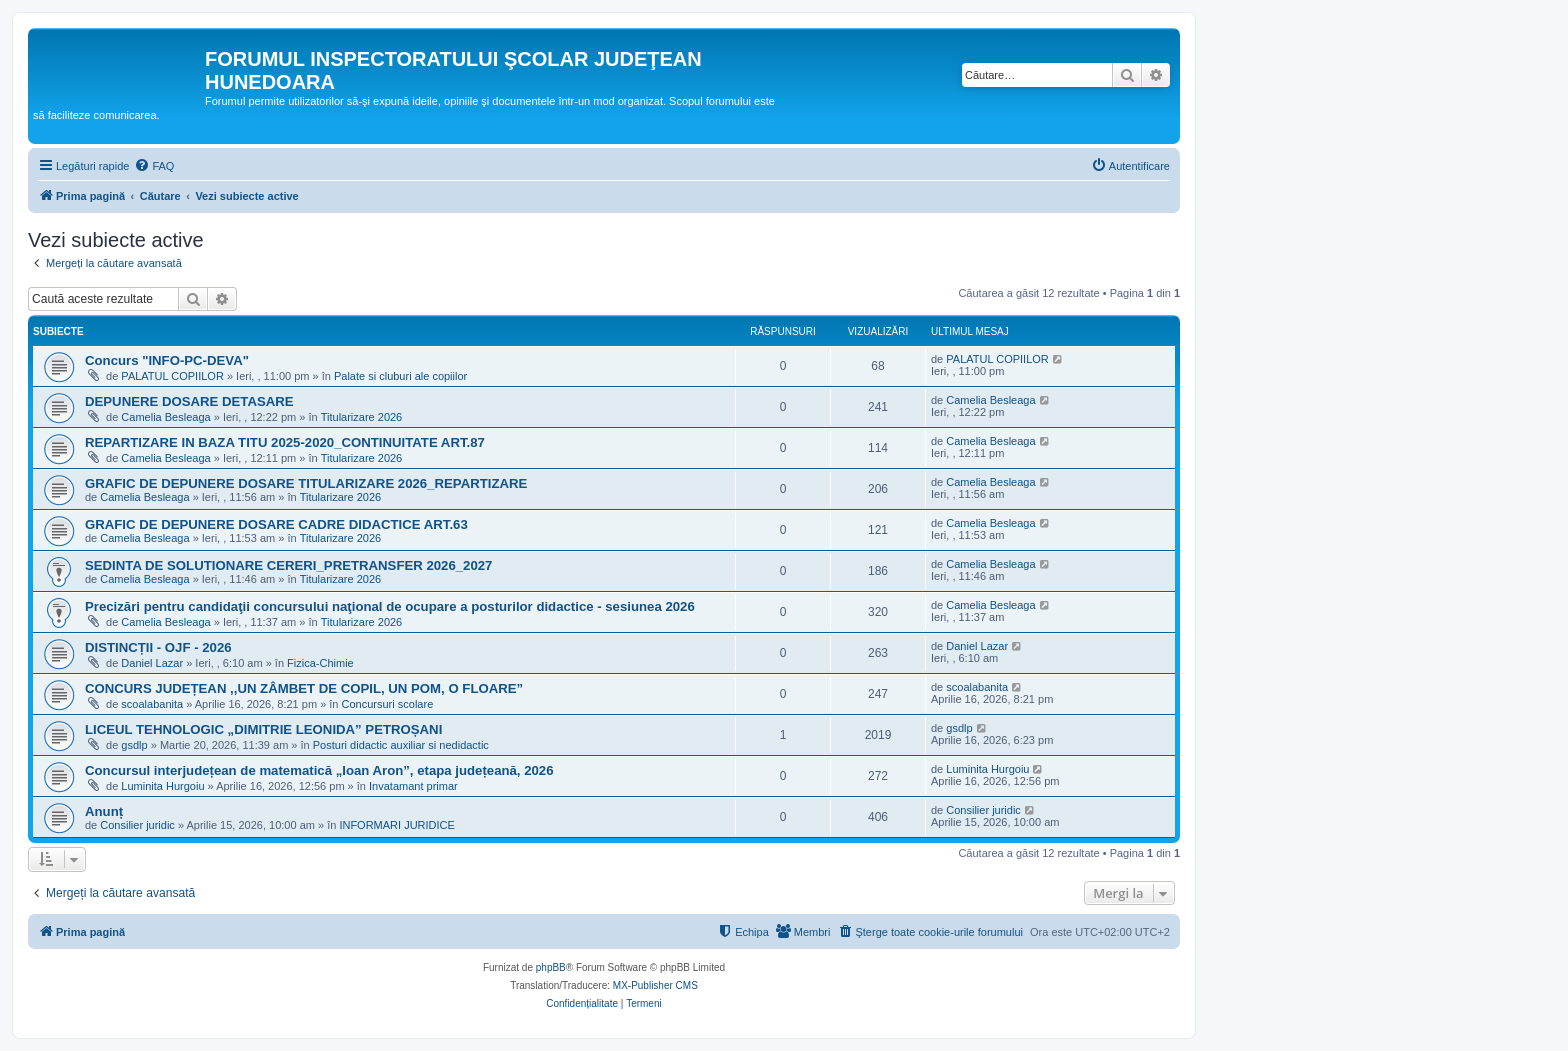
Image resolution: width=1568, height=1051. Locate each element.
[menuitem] (154, 166)
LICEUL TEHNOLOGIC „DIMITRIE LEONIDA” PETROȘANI (263, 729)
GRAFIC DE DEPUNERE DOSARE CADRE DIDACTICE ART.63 (276, 524)
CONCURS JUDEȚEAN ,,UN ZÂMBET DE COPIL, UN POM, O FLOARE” (304, 688)
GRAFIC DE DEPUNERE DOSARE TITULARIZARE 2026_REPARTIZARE (306, 483)
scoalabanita (152, 704)
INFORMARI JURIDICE (397, 825)
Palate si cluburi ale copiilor (400, 376)
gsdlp (134, 745)
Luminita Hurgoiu (162, 786)
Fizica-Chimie (320, 663)
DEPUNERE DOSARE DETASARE (189, 401)
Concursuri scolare (388, 704)
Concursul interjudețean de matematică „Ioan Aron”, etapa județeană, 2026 (319, 770)
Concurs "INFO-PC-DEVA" (167, 360)
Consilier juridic (137, 825)
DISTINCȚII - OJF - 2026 (158, 647)
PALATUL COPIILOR (172, 376)
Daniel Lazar (152, 663)
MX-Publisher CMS (655, 985)
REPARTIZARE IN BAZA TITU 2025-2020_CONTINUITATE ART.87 (285, 442)
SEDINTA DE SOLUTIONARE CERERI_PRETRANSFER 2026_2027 (288, 565)
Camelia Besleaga (165, 417)
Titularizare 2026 (362, 417)
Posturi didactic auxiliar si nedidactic (401, 745)
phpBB (551, 967)
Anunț (104, 811)
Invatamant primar (413, 786)
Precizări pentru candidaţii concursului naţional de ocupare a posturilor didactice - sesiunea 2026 (390, 606)
